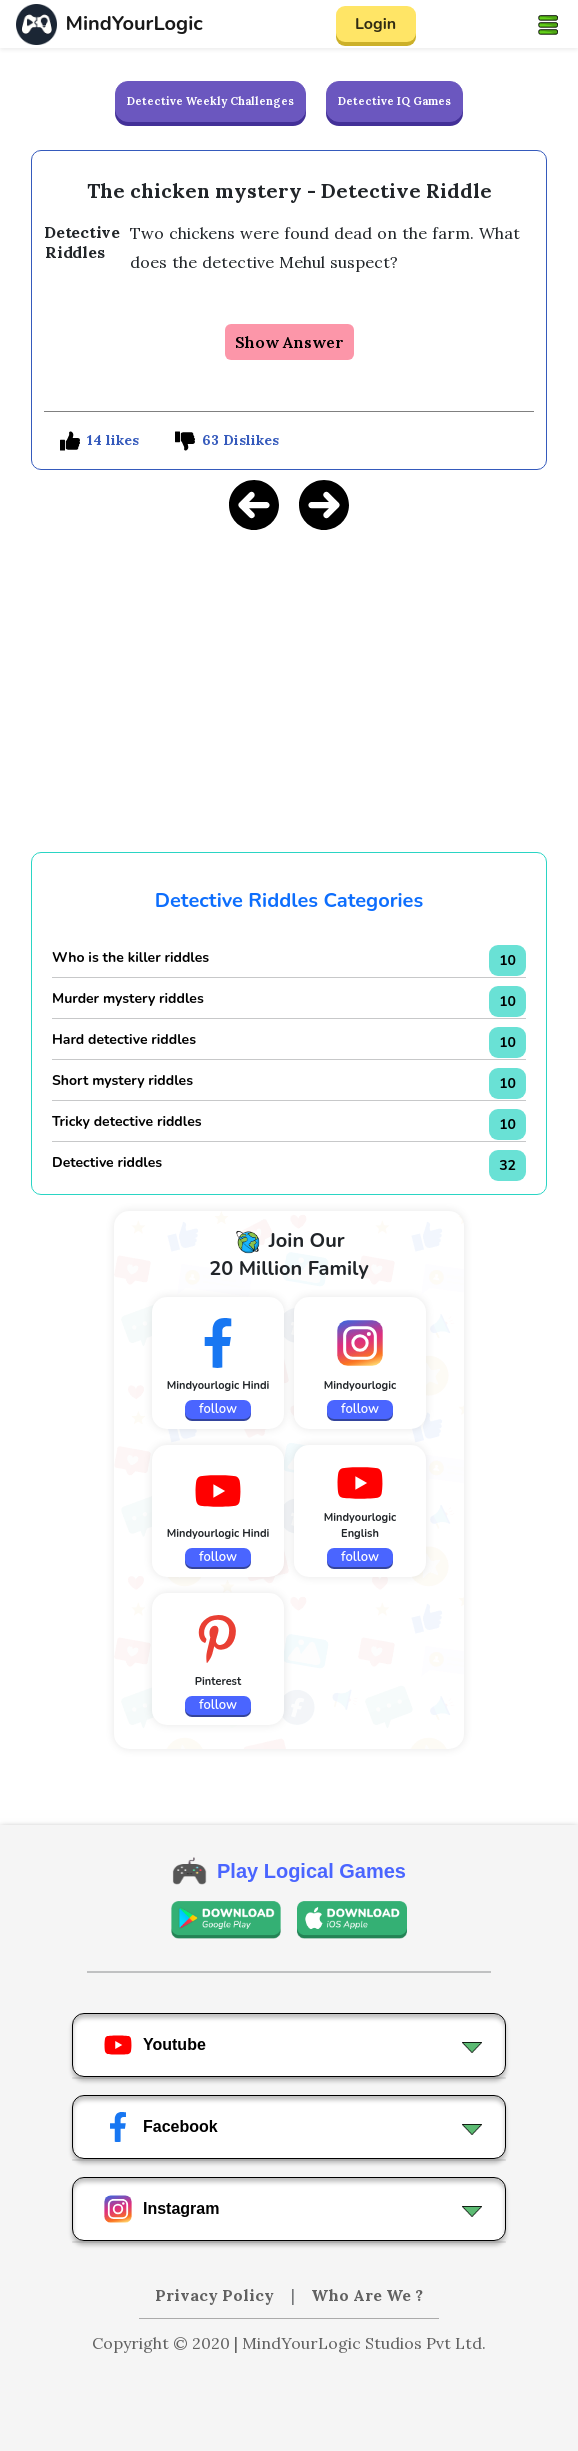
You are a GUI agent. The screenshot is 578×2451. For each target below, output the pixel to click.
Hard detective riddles (124, 1039)
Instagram (161, 2209)
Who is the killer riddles (130, 957)
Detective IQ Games (394, 101)
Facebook (160, 2127)
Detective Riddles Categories (289, 900)
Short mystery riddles (122, 1080)
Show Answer (289, 342)
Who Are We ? (367, 2295)
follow (218, 1409)
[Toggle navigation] (548, 24)
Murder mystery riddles (128, 998)
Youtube (154, 2045)
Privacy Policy (216, 2295)
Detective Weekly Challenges (210, 101)
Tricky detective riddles (127, 1121)
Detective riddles (107, 1162)
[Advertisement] (289, 688)
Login (375, 24)
